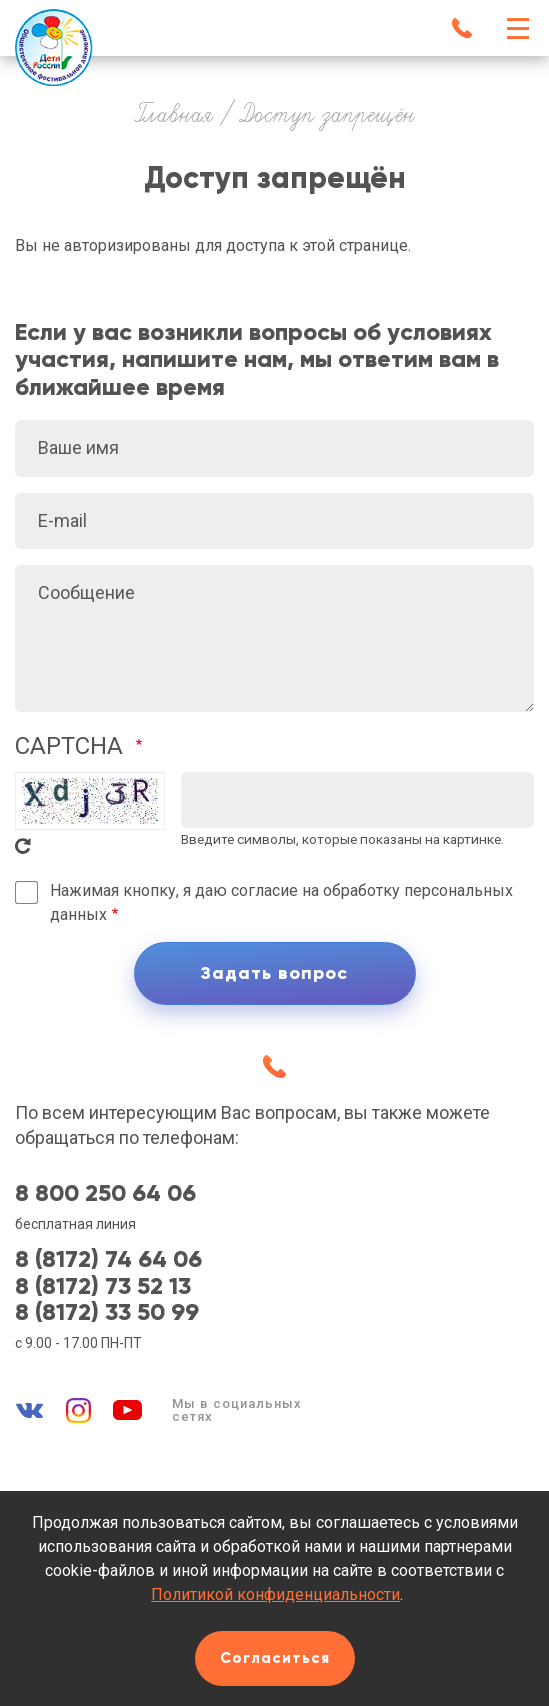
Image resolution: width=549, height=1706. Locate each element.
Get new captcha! (23, 846)
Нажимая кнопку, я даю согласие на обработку (281, 902)
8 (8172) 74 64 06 (108, 1259)
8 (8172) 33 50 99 (107, 1312)
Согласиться (275, 1658)
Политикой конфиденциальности (275, 1594)
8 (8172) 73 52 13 (103, 1286)
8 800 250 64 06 (105, 1193)
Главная (174, 116)
